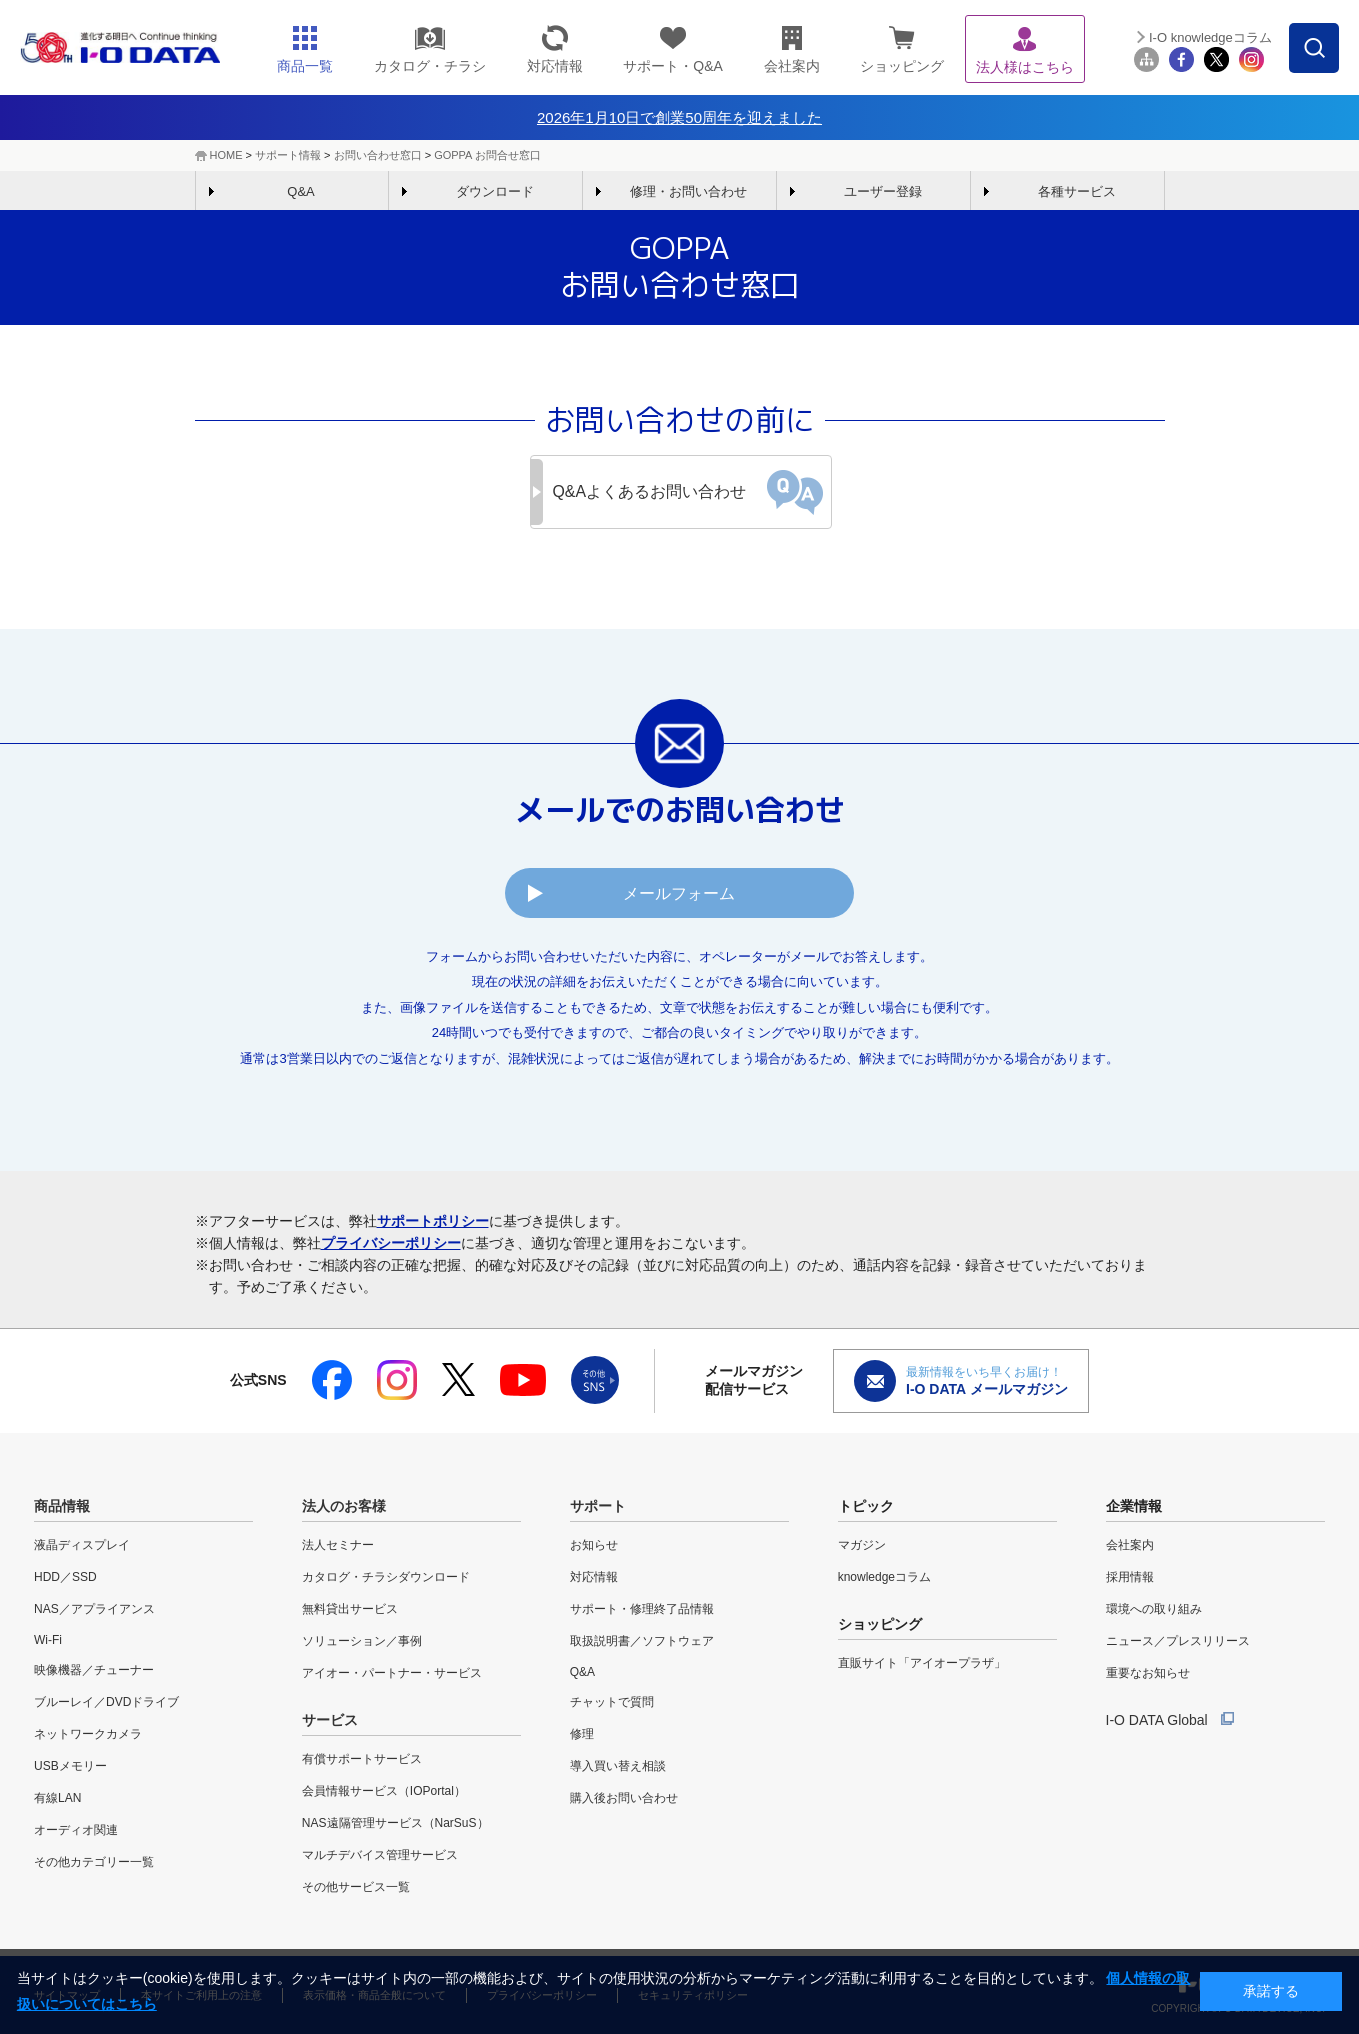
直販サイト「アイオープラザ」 (922, 1663)
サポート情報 (288, 155)
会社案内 (1130, 1545)
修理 (582, 1734)
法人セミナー (338, 1545)
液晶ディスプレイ (82, 1545)
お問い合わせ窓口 (378, 155)
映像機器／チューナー (94, 1670)
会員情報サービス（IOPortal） (384, 1791)
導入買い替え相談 (618, 1766)
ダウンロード (495, 191)
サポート (598, 1506)
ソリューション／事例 (362, 1641)
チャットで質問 (612, 1702)
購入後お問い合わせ (624, 1798)
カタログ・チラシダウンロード (386, 1577)
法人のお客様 (344, 1506)
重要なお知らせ (1148, 1673)
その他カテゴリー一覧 (94, 1862)
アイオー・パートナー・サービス (392, 1673)
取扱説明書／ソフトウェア (642, 1641)
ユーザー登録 (883, 191)
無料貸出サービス (350, 1609)
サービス (330, 1720)
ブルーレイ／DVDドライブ (106, 1702)
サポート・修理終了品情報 (642, 1609)
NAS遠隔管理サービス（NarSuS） (395, 1823)
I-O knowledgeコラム (1210, 37)
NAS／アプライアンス (94, 1609)
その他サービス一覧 (356, 1887)
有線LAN (57, 1798)
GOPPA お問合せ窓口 (487, 155)
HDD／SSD (65, 1577)
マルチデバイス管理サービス (380, 1855)
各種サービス (1077, 191)
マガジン (862, 1545)
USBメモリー (70, 1766)
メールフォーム (680, 893)
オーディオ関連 (76, 1830)
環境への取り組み (1154, 1609)
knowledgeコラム (884, 1577)
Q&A (300, 191)
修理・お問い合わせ (688, 191)
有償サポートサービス (362, 1759)
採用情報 (1130, 1577)
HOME (226, 155)
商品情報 (62, 1506)
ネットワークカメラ (88, 1734)
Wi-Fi (48, 1640)
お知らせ (594, 1545)
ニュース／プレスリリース (1178, 1641)
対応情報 (594, 1577)
